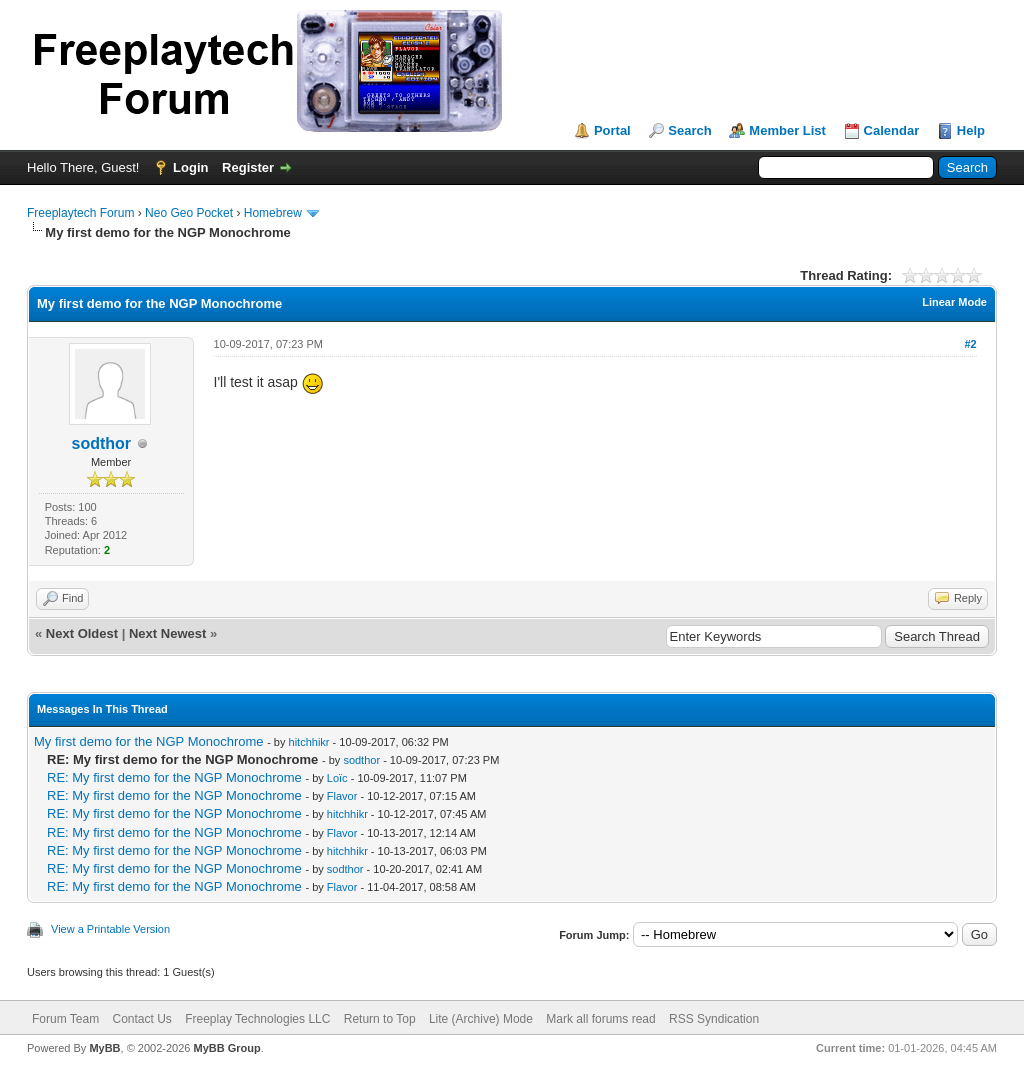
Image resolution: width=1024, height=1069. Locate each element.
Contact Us (141, 1019)
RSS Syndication (714, 1019)
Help (971, 130)
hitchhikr (309, 742)
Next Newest (167, 633)
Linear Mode (954, 302)
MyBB (104, 1048)
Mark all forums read (600, 1019)
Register (248, 167)
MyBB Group (226, 1048)
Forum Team (65, 1019)
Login (190, 167)
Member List (787, 130)
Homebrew (273, 213)
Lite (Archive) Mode (481, 1019)
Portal (612, 130)
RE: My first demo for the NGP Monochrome (174, 777)
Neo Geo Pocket (189, 213)
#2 (970, 344)
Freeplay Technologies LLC (257, 1019)
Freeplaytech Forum (80, 213)
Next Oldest (82, 633)
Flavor (342, 796)
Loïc (337, 778)
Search (689, 130)
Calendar (892, 130)
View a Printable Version (110, 929)
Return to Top (380, 1019)
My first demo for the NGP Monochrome (149, 741)
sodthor (102, 443)
